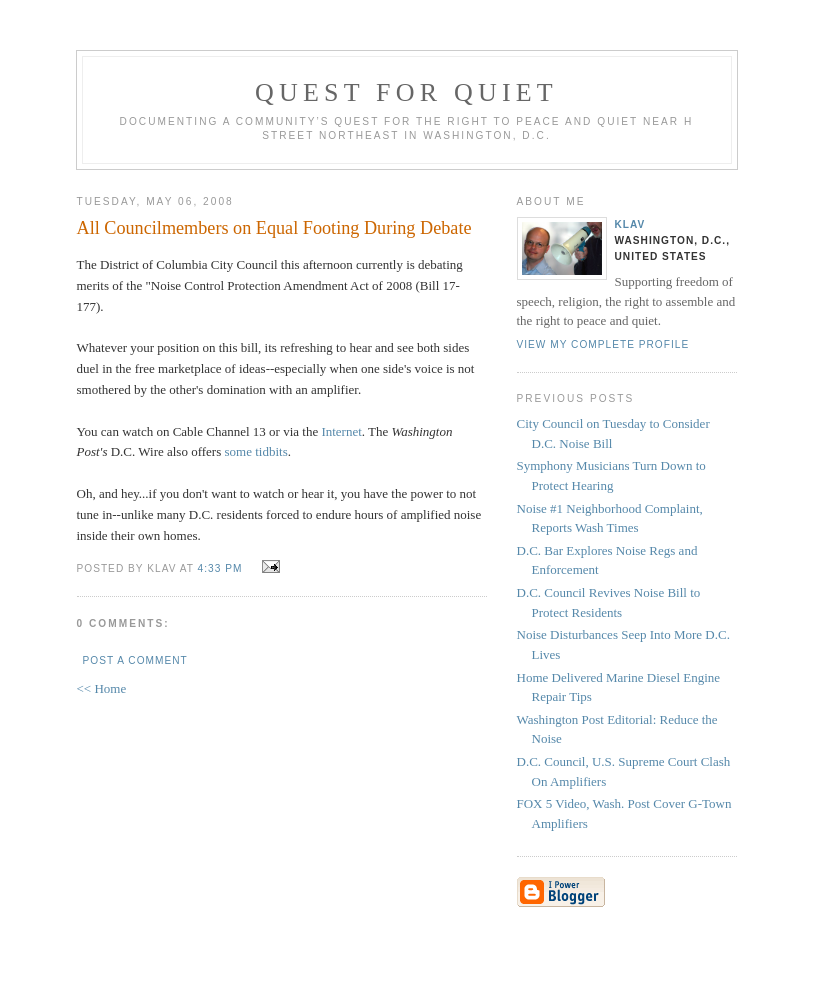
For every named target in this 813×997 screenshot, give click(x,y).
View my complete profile (603, 344)
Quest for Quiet (406, 92)
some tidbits (256, 451)
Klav (630, 224)
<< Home (102, 688)
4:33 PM (220, 568)
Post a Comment (135, 660)
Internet (341, 431)
